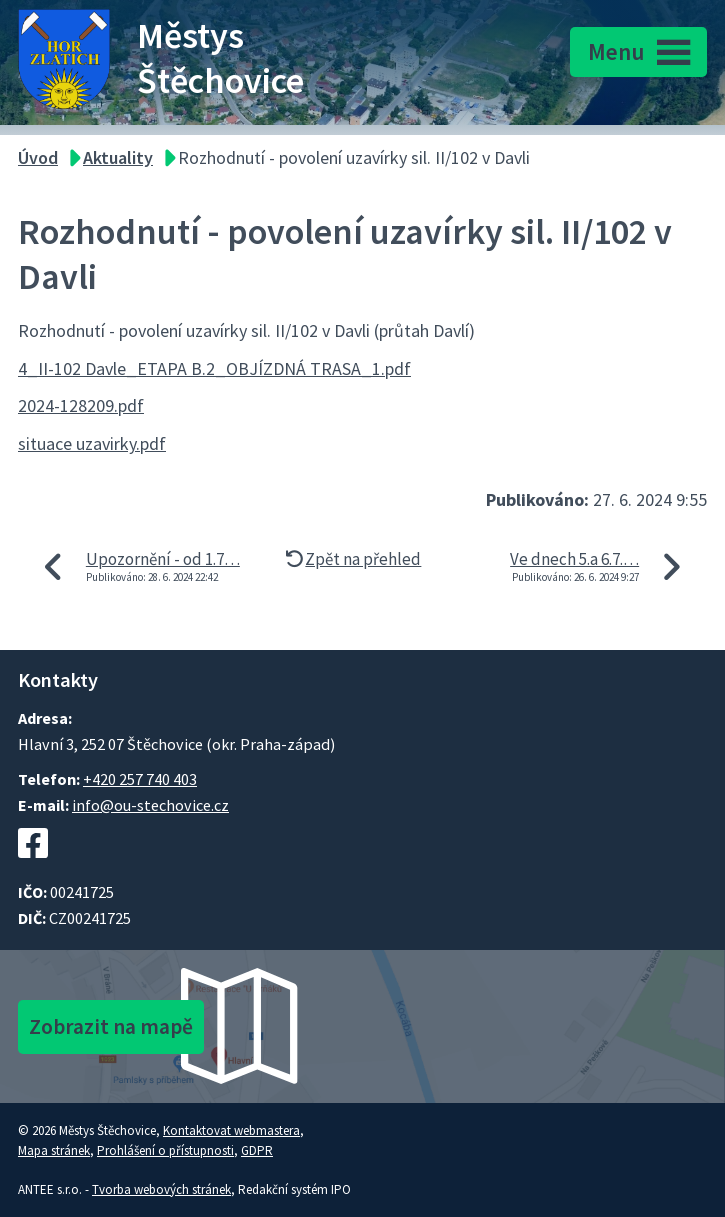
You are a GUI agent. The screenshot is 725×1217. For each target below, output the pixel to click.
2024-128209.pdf (81, 405)
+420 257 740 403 (140, 779)
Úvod (38, 157)
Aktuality (118, 157)
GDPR (257, 1150)
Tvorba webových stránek (161, 1189)
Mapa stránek (54, 1150)
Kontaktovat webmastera (231, 1130)
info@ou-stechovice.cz (150, 805)
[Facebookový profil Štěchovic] (33, 868)
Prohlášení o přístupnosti (165, 1150)
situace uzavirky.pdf (92, 443)
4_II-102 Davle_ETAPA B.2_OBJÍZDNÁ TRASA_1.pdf (214, 368)
